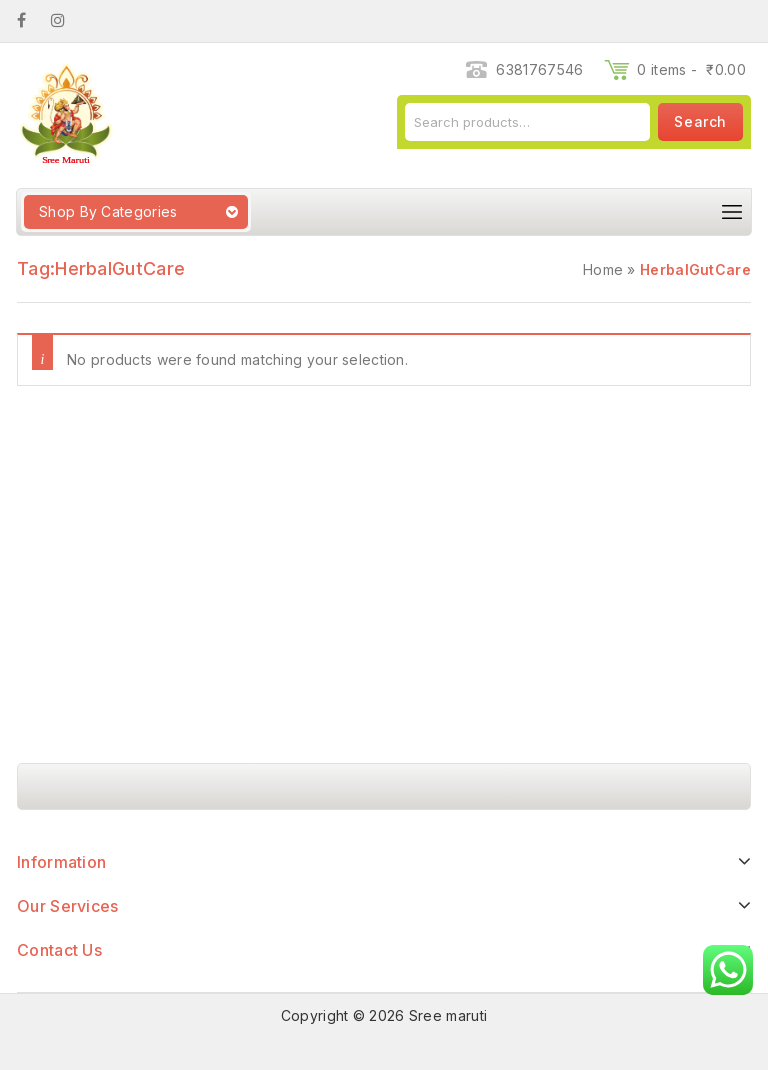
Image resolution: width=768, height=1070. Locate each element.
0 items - (691, 69)
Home (603, 269)
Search (700, 121)
